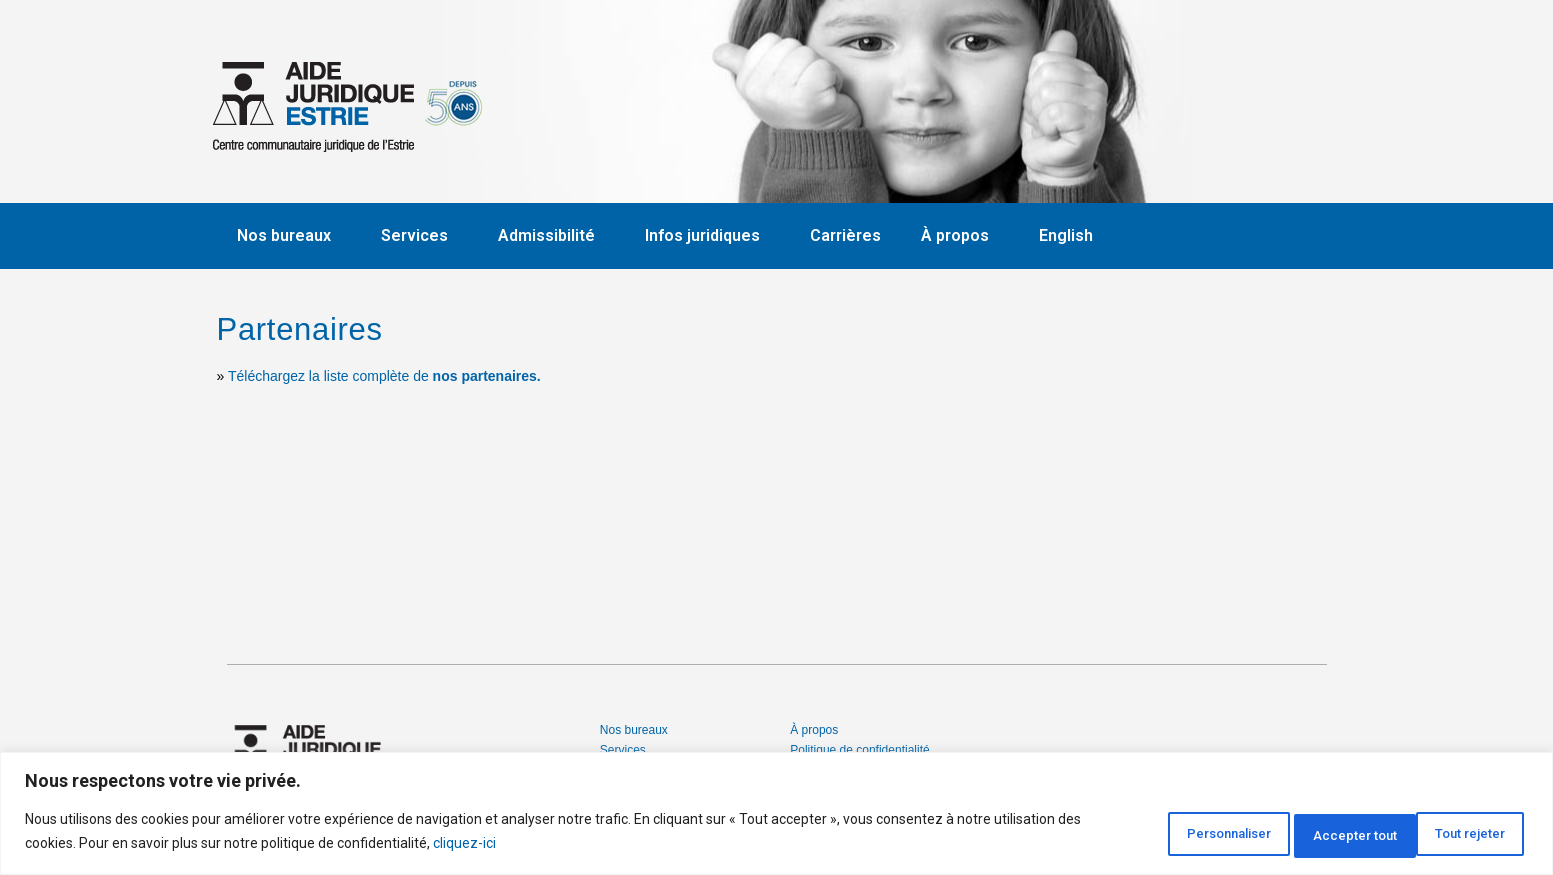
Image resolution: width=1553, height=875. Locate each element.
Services (419, 236)
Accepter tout (1455, 834)
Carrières (845, 235)
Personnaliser (1158, 834)
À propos (960, 236)
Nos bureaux (289, 236)
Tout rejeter (1308, 834)
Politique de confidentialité (859, 750)
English (1066, 235)
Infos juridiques (707, 236)
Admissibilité (551, 236)
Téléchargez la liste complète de (384, 376)
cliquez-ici (490, 846)
